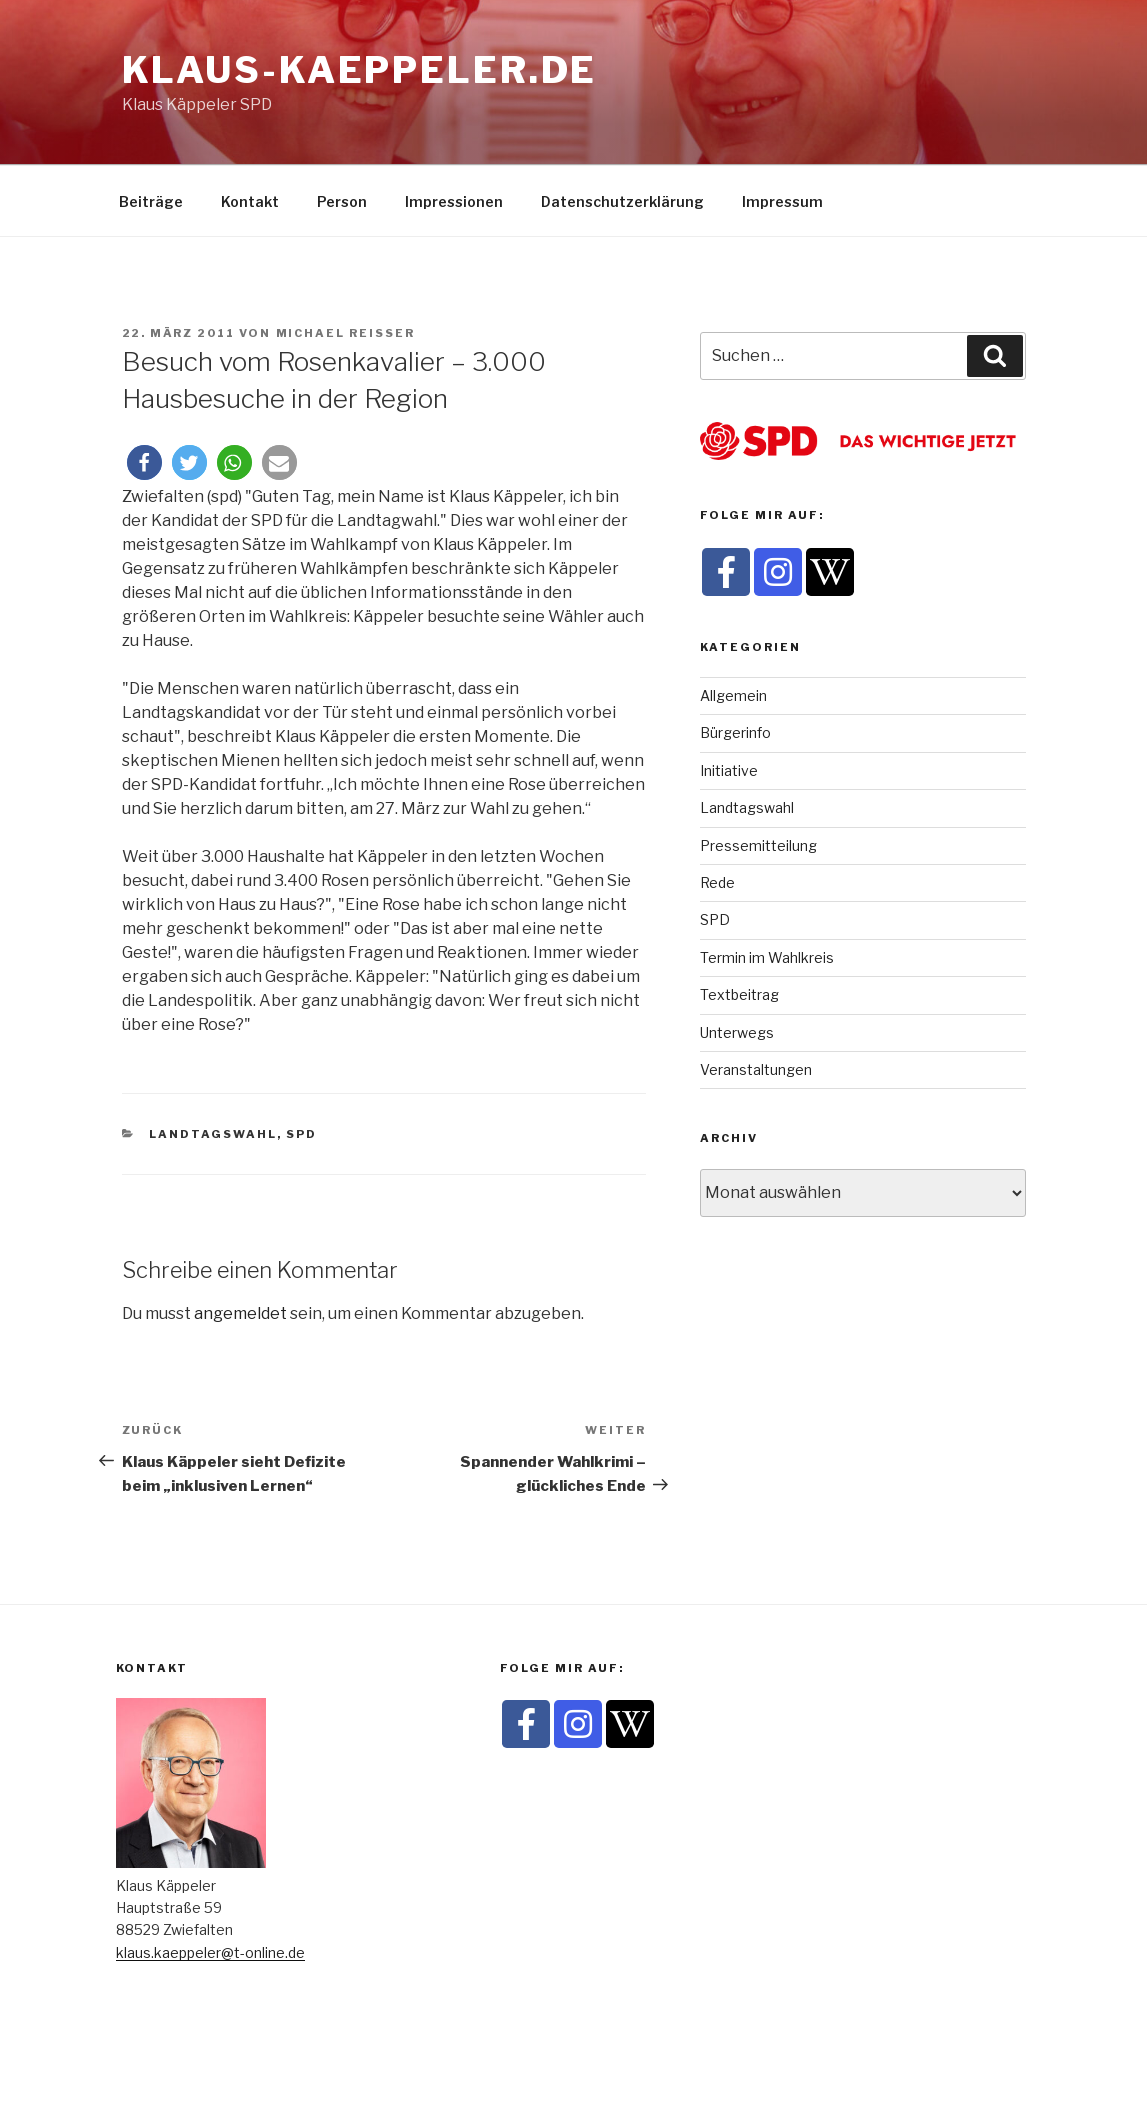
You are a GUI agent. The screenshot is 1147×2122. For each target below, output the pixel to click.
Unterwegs (737, 1032)
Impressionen (454, 201)
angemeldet (240, 1313)
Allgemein (733, 695)
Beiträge (151, 201)
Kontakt (250, 201)
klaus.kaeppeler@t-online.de (210, 1952)
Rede (717, 882)
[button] (144, 462)
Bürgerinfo (735, 732)
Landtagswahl (213, 1134)
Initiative (729, 770)
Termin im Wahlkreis (767, 957)
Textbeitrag (739, 994)
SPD (301, 1134)
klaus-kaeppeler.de (360, 70)
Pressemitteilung (758, 845)
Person (342, 201)
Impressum (782, 201)
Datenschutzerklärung (622, 201)
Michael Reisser (346, 333)
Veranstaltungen (756, 1069)
